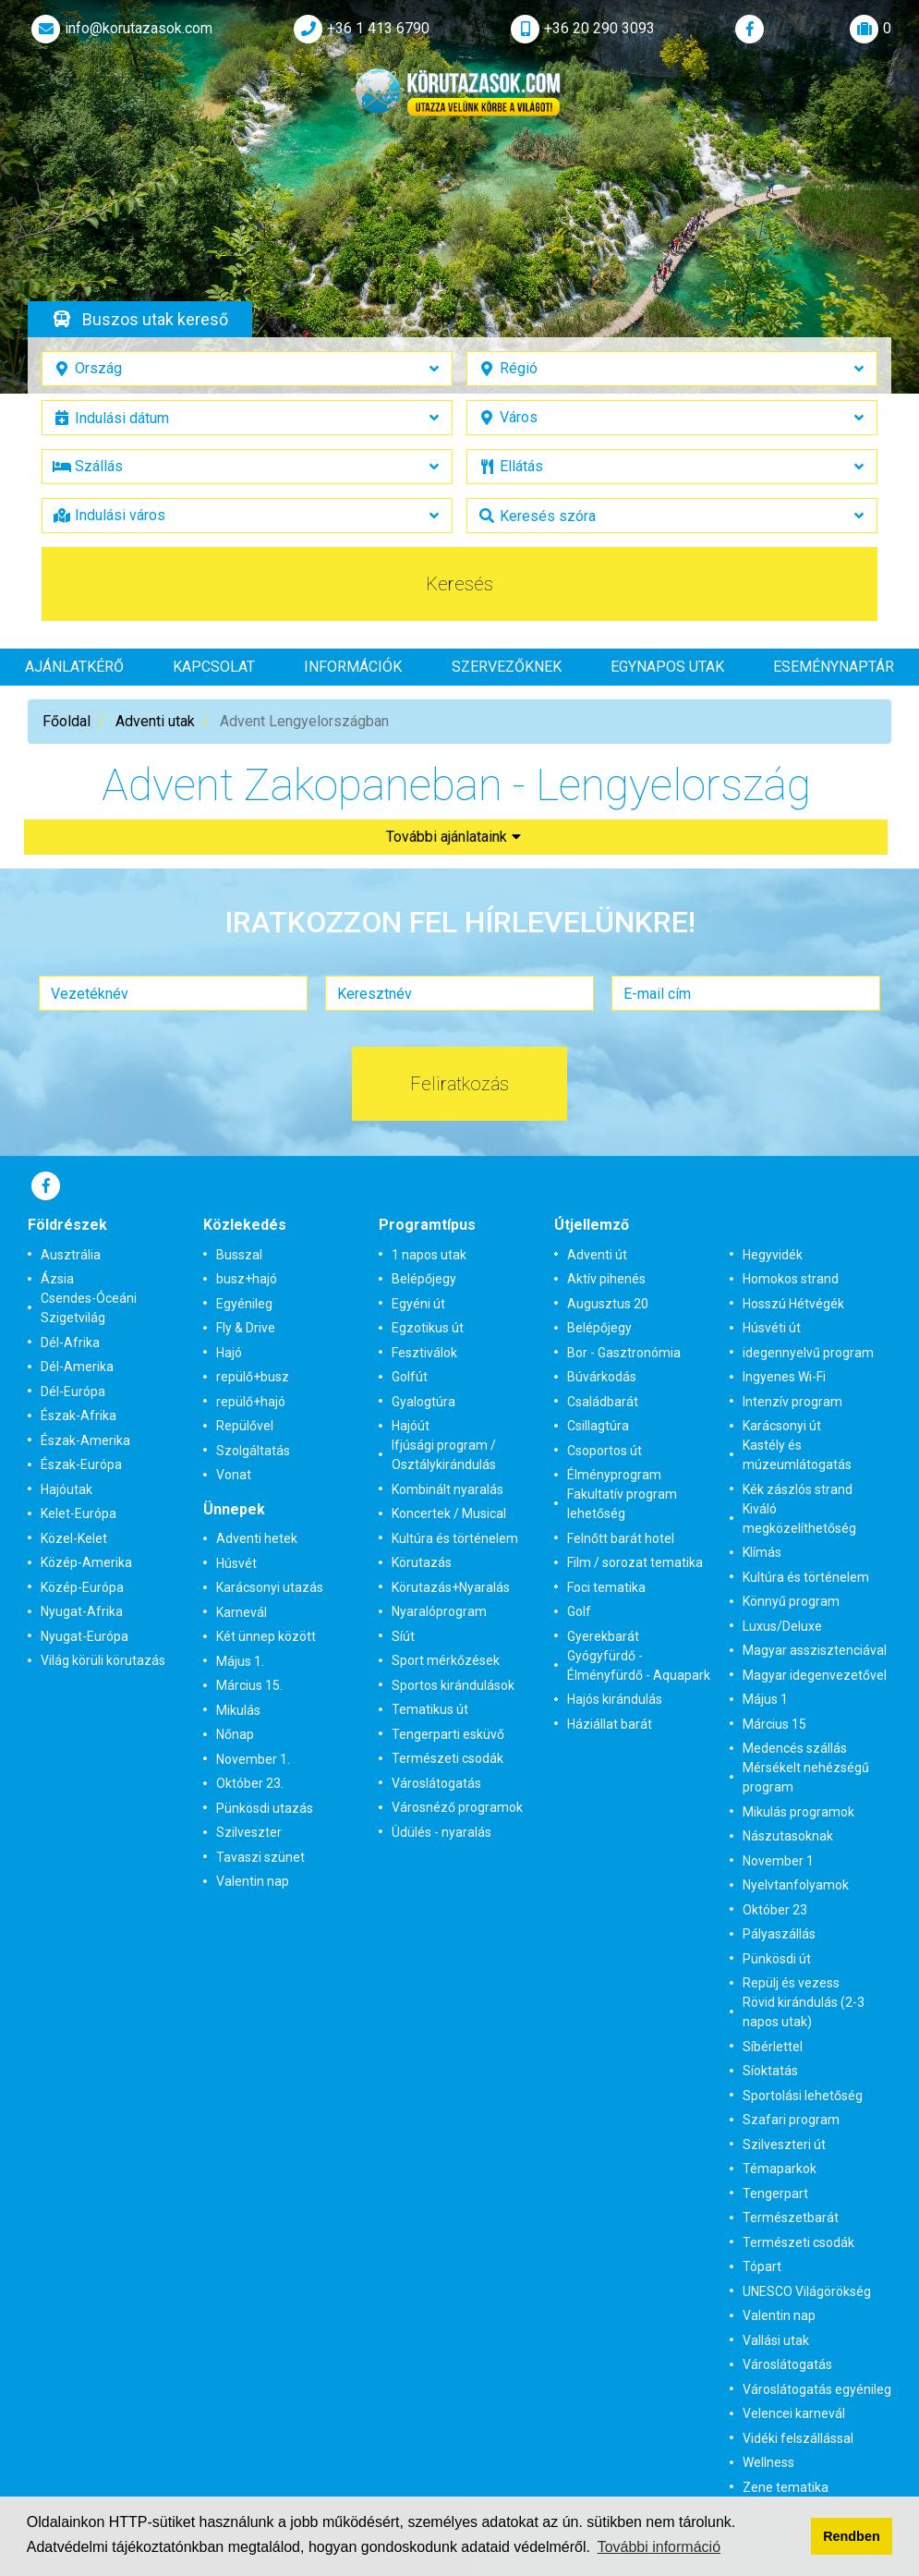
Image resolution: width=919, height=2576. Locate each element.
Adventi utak (155, 721)
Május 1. (240, 1661)
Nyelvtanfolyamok (796, 1884)
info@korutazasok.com (120, 28)
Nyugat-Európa (84, 1636)
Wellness (768, 2462)
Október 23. (250, 1783)
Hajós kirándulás (614, 1699)
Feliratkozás (459, 1084)
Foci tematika (606, 1587)
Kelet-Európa (78, 1513)
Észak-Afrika (78, 1415)
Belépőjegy (424, 1278)
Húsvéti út (772, 1327)
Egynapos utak (667, 666)
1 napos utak (429, 1254)
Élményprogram (614, 1474)
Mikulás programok (798, 1811)
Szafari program (791, 2119)
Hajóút (410, 1425)
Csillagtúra (598, 1425)
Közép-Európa (82, 1587)
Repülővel (244, 1425)
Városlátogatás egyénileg (817, 2389)
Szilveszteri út (784, 2144)
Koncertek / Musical (449, 1513)
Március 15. (249, 1685)
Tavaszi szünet (260, 1857)
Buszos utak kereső (155, 319)
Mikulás (238, 1710)
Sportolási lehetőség (803, 2095)
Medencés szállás (795, 1748)
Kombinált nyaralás (447, 1489)
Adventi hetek (256, 1538)
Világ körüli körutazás (103, 1660)
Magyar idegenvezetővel (815, 1675)
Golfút (410, 1376)
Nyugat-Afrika (82, 1611)
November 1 (778, 1860)
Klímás (762, 1552)
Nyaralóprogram (439, 1611)
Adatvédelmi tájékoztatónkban (125, 2547)
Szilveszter (249, 1832)
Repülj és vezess (791, 1982)
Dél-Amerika (77, 1366)
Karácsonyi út (782, 1425)
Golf (579, 1611)
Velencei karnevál (794, 2413)
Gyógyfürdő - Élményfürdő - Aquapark (638, 1665)
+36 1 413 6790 (359, 28)
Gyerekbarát (603, 1636)
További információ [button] (659, 2547)
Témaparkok (779, 2168)
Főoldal (66, 721)
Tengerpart (775, 2193)
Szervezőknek (507, 666)
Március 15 (774, 1724)
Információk (353, 666)
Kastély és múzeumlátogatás (797, 1455)
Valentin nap (252, 1881)
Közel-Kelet (74, 1538)
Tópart (762, 2266)
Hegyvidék (773, 1254)
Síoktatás (770, 2070)
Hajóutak (66, 1489)
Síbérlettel (773, 2046)
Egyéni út (418, 1303)
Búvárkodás (601, 1376)
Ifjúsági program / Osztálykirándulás (444, 1455)
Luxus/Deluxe (782, 1626)
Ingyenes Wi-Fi (784, 1376)
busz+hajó (246, 1278)
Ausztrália (71, 1254)
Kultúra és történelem (455, 1538)
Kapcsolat (214, 666)
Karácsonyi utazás (269, 1587)
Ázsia (57, 1278)
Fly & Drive (245, 1327)
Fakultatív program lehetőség (622, 1504)
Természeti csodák (447, 1758)
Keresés (459, 584)
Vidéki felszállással (798, 2438)
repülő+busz (252, 1376)
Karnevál (241, 1612)
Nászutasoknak (788, 1836)
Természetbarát (791, 2217)
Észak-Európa (81, 1464)
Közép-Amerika (86, 1562)
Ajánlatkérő (74, 666)
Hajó (229, 1352)
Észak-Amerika (85, 1440)
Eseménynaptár (833, 666)
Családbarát (602, 1401)
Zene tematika (785, 2487)
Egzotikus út (428, 1327)
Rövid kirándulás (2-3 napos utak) (804, 2012)
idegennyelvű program (808, 1352)
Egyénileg (244, 1303)
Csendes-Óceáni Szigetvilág (89, 1308)
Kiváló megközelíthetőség (799, 1518)
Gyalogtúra (423, 1401)
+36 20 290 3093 (581, 28)
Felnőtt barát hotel (620, 1538)
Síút (403, 1636)
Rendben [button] (851, 2536)
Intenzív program (792, 1401)
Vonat (233, 1474)
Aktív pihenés (606, 1278)
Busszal (239, 1254)
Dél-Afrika (70, 1342)
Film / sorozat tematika (635, 1562)
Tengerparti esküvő (448, 1734)
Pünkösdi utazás (264, 1808)
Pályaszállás (779, 1933)
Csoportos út (604, 1450)
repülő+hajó (250, 1401)
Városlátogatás (436, 1783)
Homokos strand (791, 1278)
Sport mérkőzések (446, 1660)
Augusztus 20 (607, 1303)
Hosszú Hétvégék (793, 1303)
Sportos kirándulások (453, 1685)
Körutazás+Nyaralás (451, 1587)
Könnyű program (791, 1601)
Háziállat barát (609, 1724)
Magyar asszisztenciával (815, 1650)
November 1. (253, 1759)
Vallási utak (776, 2340)
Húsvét (236, 1563)
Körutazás (422, 1562)
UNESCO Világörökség (807, 2291)
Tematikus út (430, 1709)
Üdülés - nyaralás (441, 1832)
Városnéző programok (457, 1807)
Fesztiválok (424, 1352)
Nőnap (235, 1734)
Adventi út (597, 1254)
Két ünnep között (266, 1636)
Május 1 (765, 1699)
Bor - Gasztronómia (624, 1352)
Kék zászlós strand (797, 1489)
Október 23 (775, 1909)
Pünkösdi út (777, 1958)
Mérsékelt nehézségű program (806, 1777)
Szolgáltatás (253, 1450)
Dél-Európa (73, 1391)
